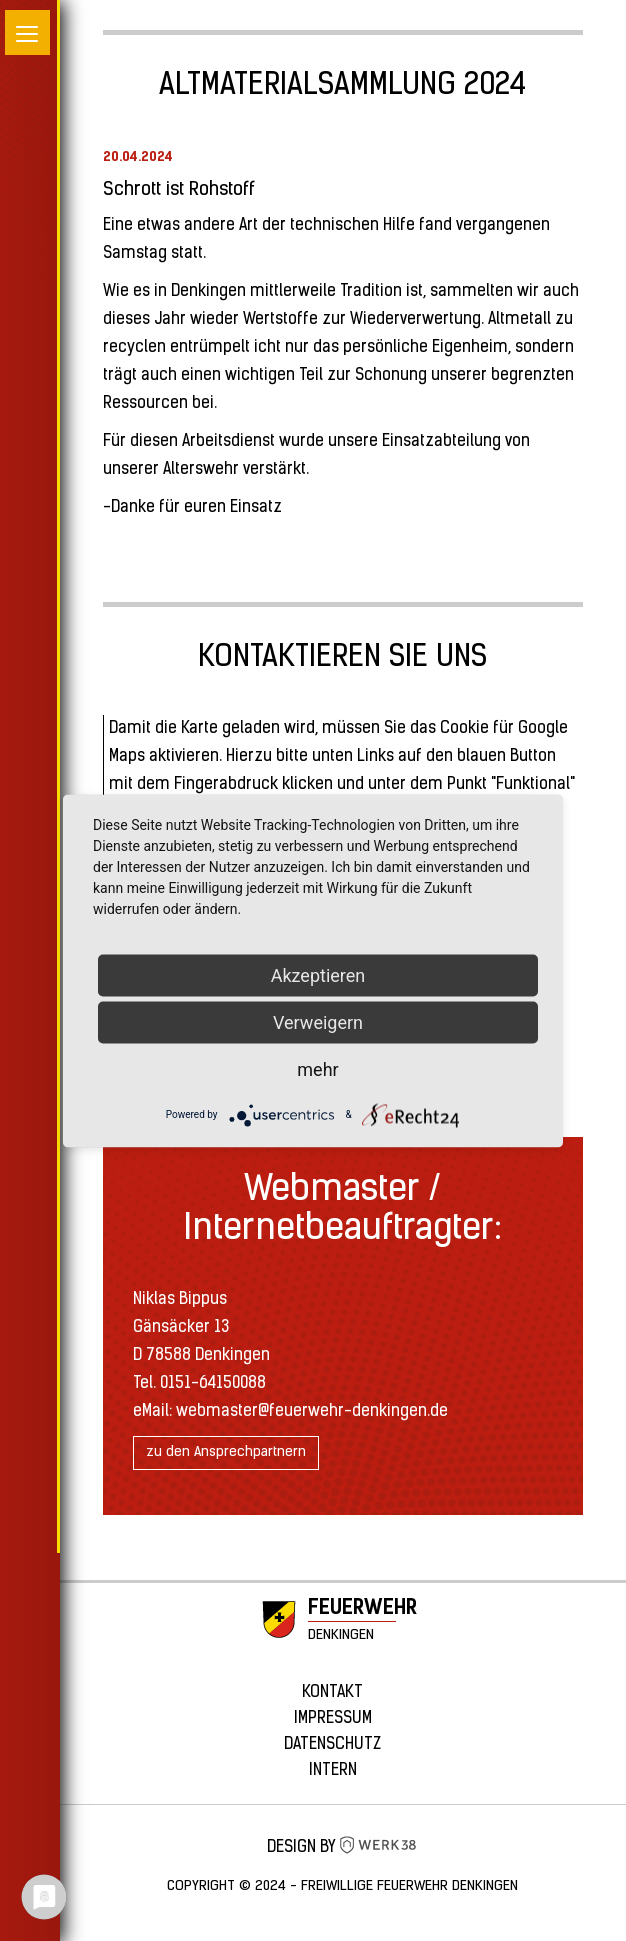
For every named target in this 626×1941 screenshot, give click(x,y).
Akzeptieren (318, 974)
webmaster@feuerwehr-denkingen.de (312, 1412)
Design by (342, 1848)
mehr (317, 1068)
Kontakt (332, 1693)
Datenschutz (332, 1745)
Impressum (333, 1719)
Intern (333, 1771)
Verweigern (318, 1021)
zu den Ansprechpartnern (226, 1452)
